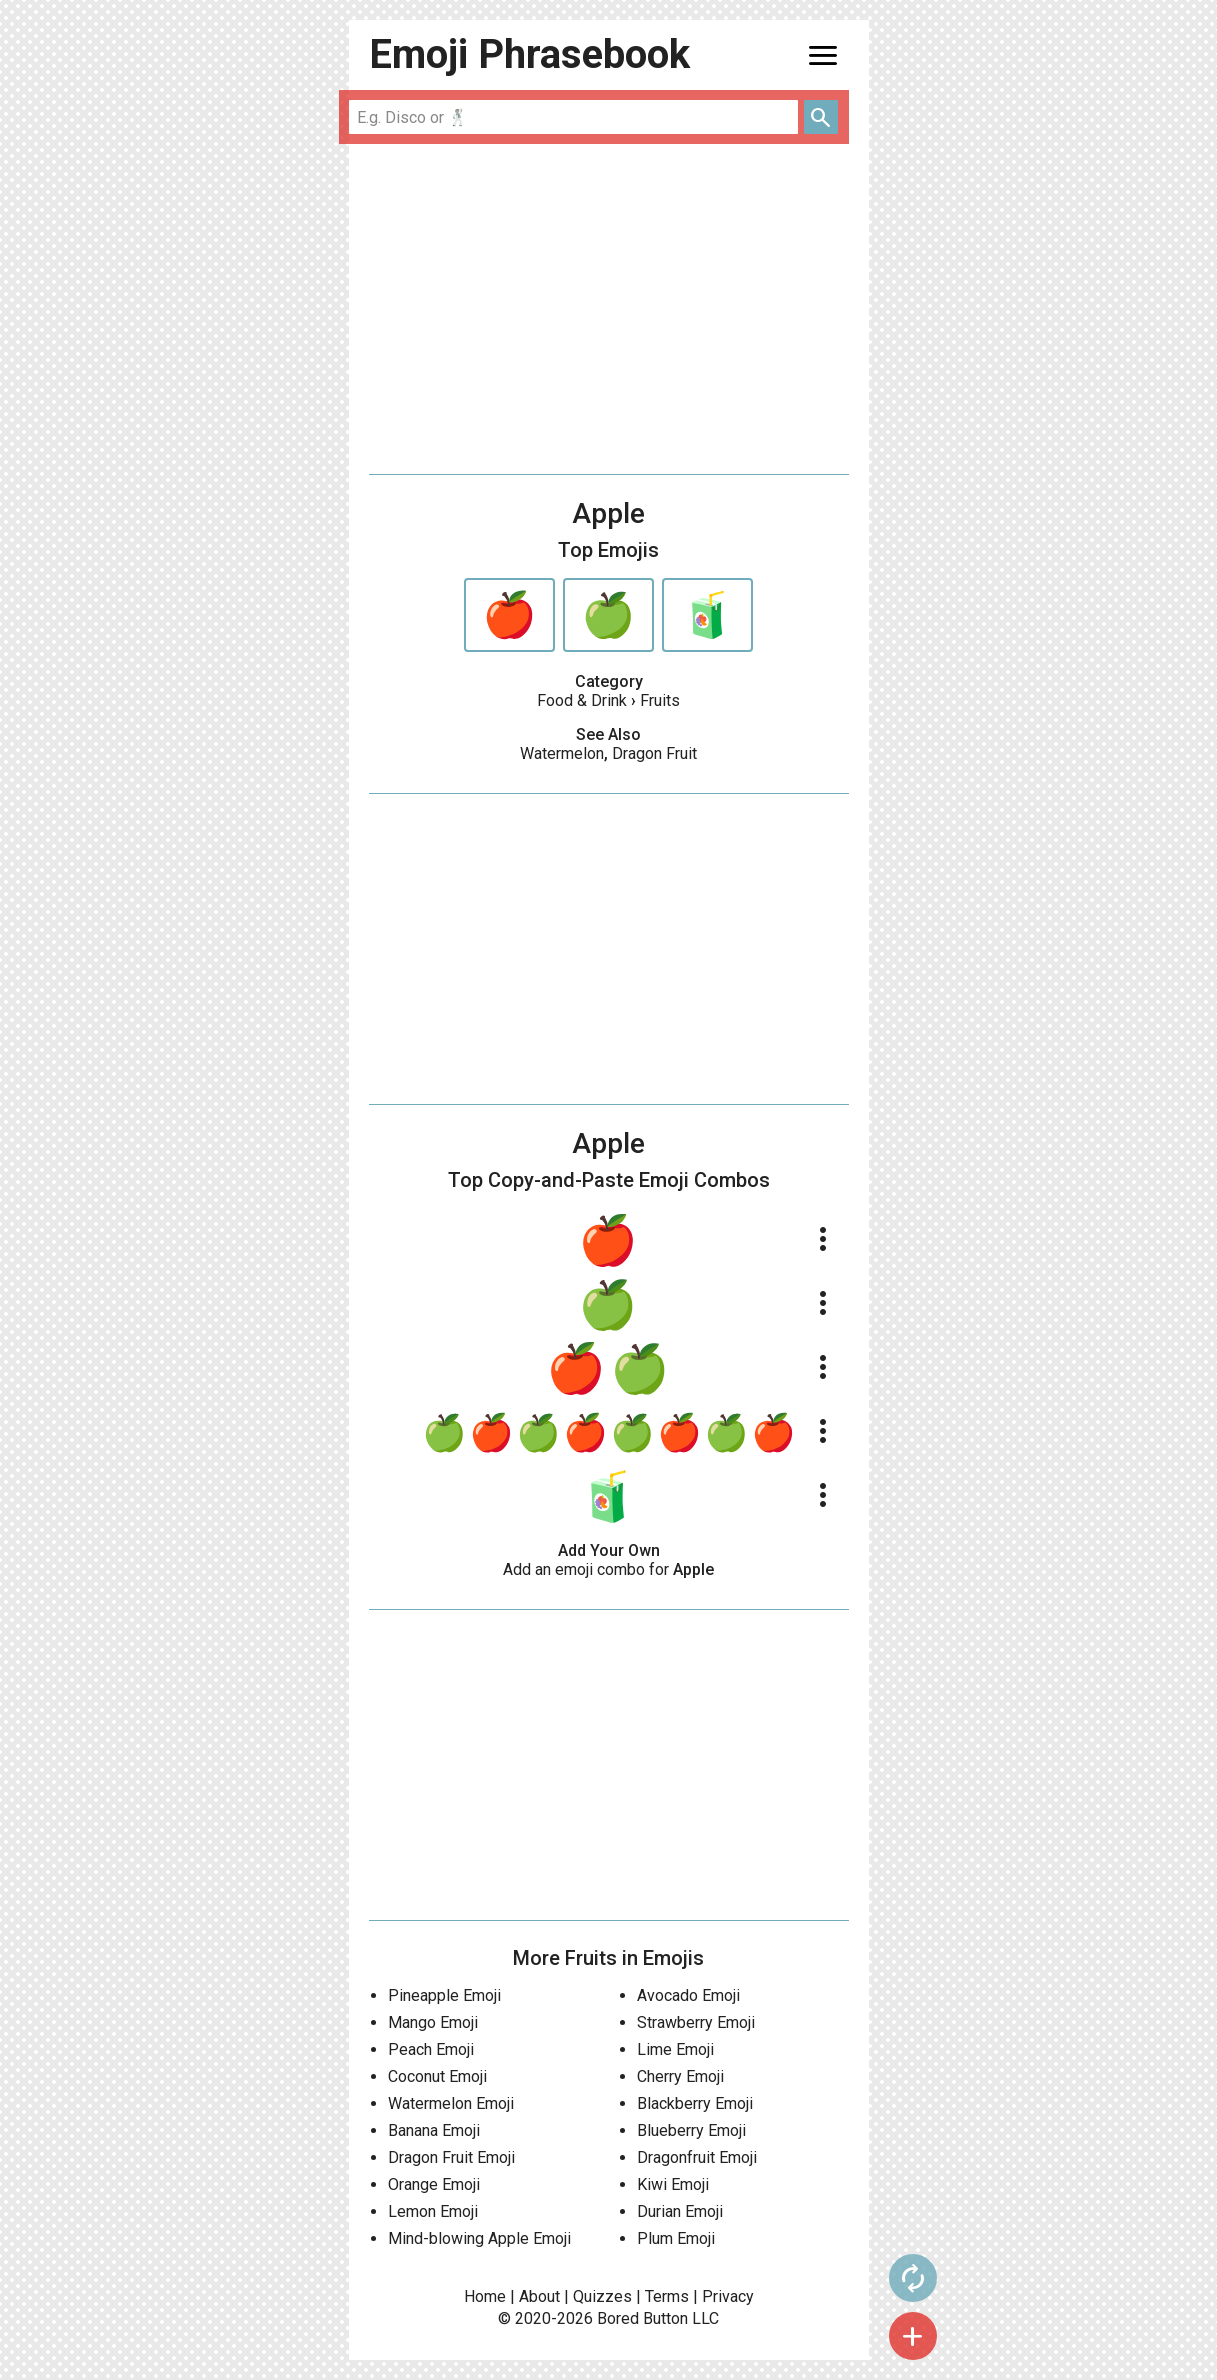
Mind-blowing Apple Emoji (479, 2238)
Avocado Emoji (688, 1995)
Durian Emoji (680, 2211)
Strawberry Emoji (696, 2022)
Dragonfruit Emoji (697, 2157)
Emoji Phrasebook (529, 54)
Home (485, 2296)
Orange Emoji (434, 2184)
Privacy (728, 2296)
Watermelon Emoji (451, 2103)
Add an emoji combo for (608, 1569)
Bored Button (642, 2318)
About (539, 2296)
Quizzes (602, 2296)
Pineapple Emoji (444, 1995)
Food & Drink (582, 700)
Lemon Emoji (433, 2211)
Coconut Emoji (437, 2076)
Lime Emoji (675, 2049)
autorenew (910, 2278)
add (910, 2336)
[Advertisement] (609, 309)
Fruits (660, 700)
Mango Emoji (433, 2022)
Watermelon (562, 753)
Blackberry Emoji (695, 2103)
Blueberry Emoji (691, 2130)
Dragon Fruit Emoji (451, 2157)
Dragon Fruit (654, 753)
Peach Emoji (431, 2049)
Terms (667, 2296)
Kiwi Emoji (673, 2184)
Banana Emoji (434, 2130)
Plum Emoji (676, 2238)
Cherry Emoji (680, 2076)
